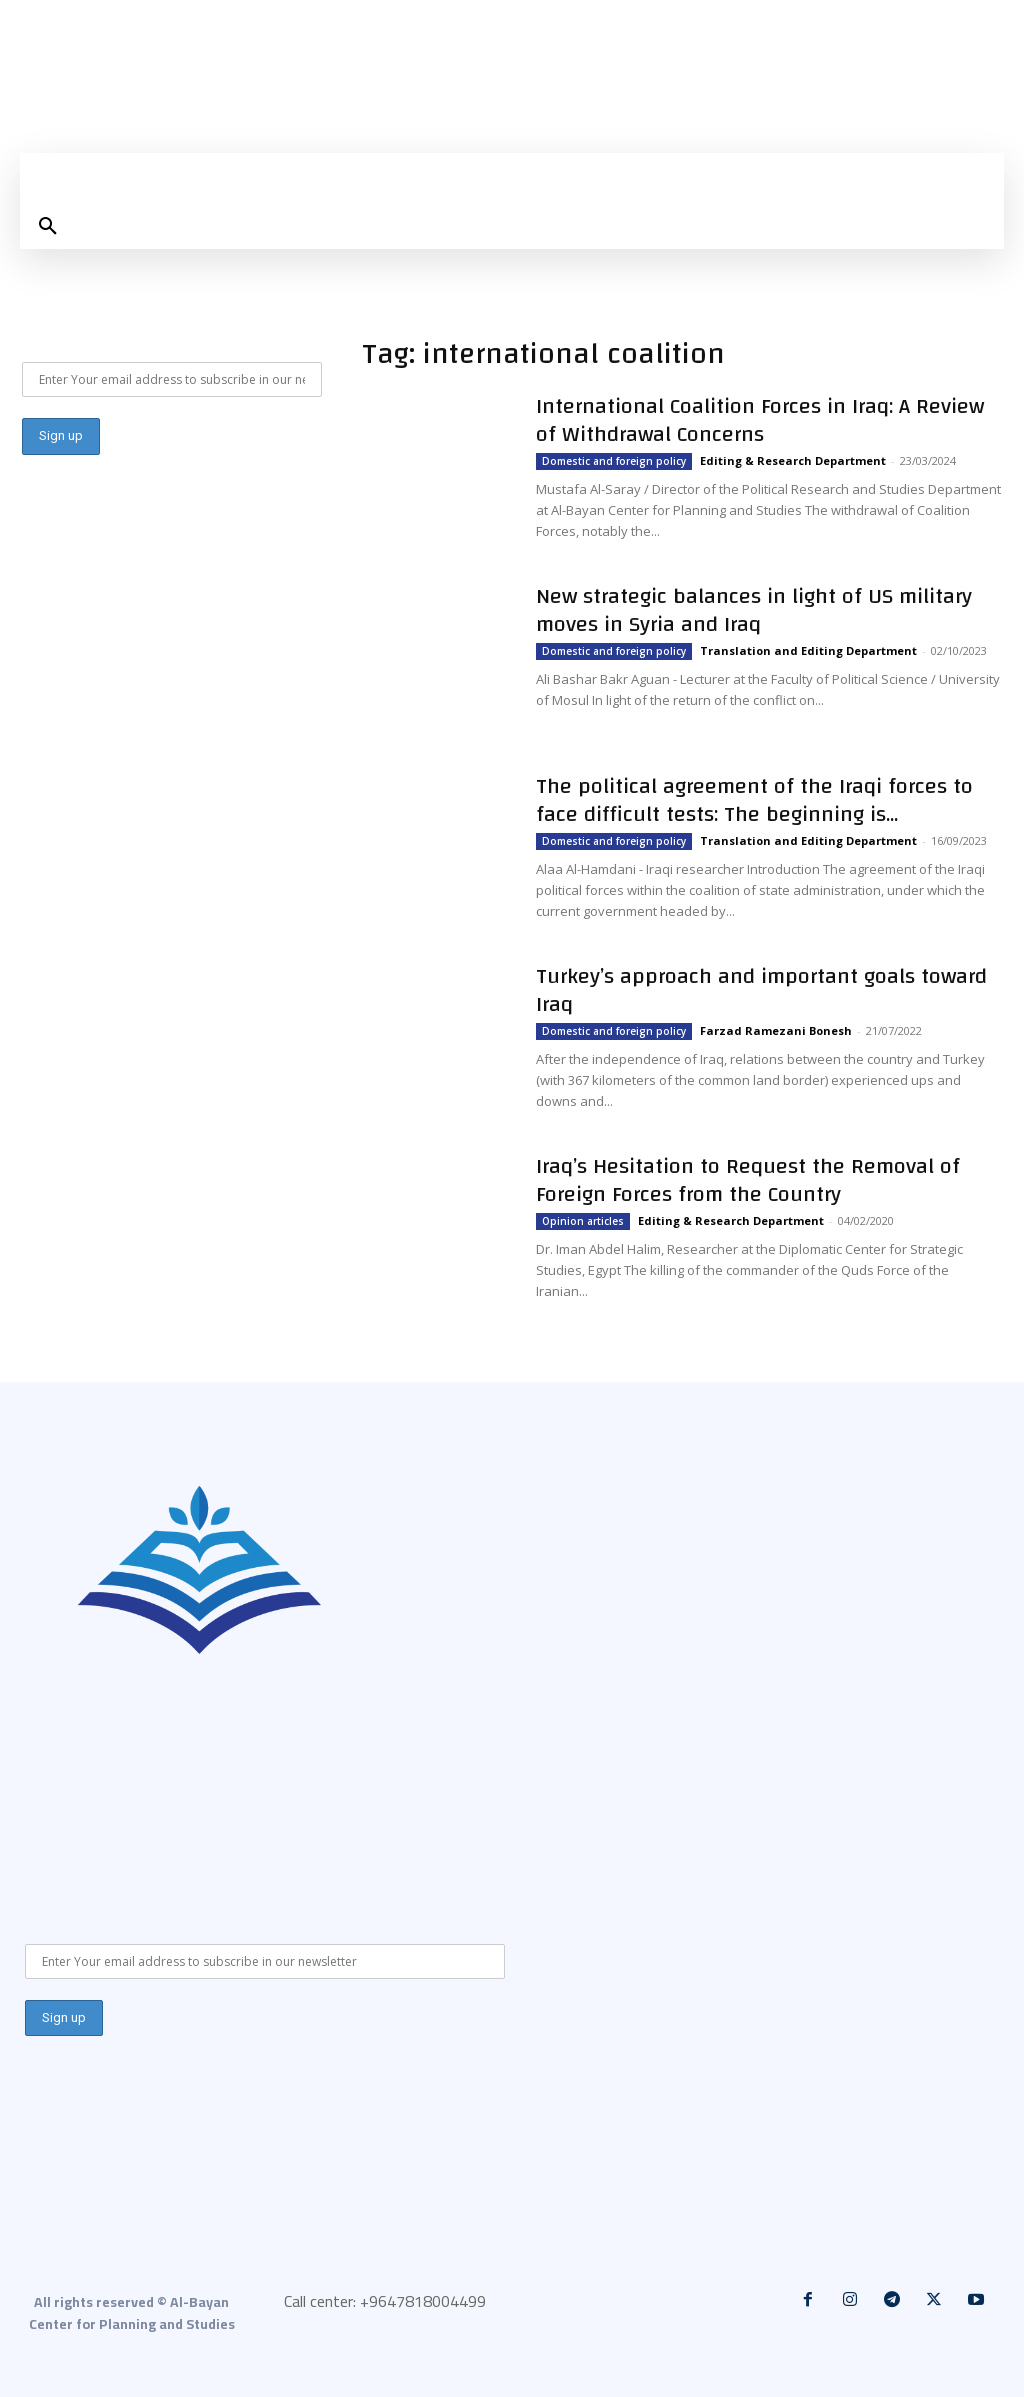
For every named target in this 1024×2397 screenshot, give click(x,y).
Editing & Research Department (793, 460)
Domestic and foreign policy (614, 461)
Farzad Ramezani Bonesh (776, 1030)
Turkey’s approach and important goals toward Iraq (761, 990)
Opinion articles (583, 1221)
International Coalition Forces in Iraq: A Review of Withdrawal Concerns (760, 420)
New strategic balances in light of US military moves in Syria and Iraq (754, 610)
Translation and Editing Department (808, 650)
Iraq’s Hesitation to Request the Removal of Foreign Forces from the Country (748, 1180)
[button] (48, 227)
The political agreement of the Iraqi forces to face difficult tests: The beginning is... (754, 800)
